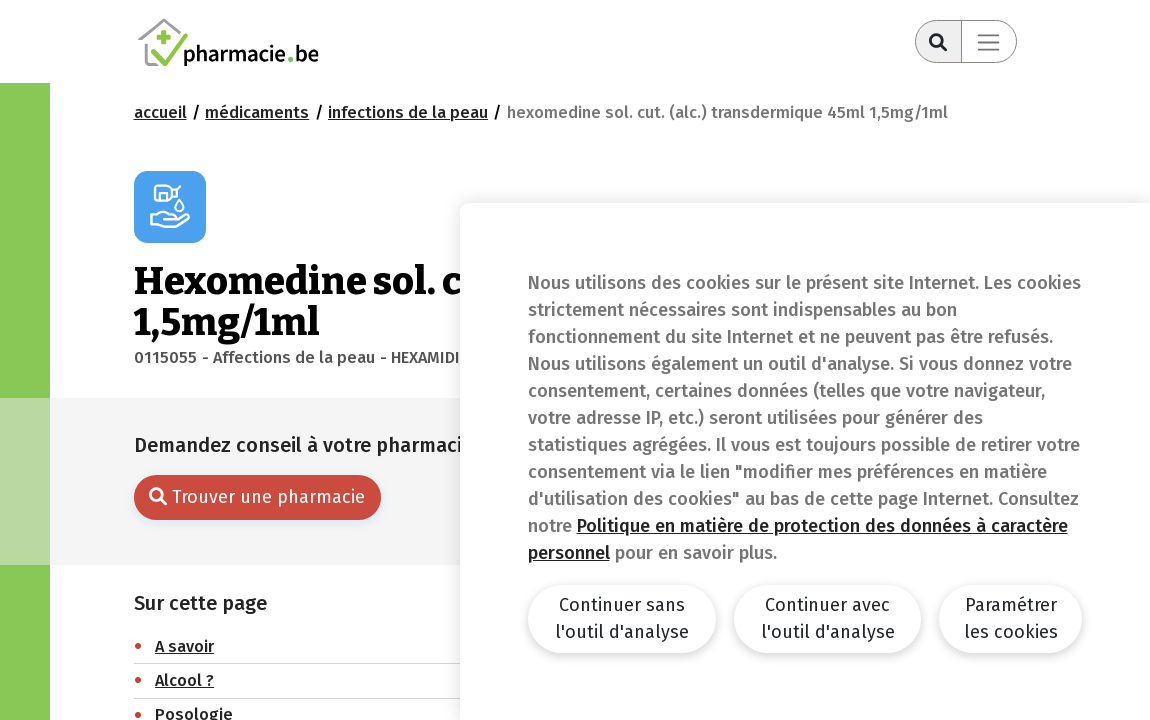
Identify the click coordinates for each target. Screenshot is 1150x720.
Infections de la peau (408, 112)
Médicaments (257, 112)
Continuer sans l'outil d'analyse (622, 618)
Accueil (160, 112)
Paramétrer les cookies (1011, 618)
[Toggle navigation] (989, 41)
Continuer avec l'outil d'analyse (828, 618)
